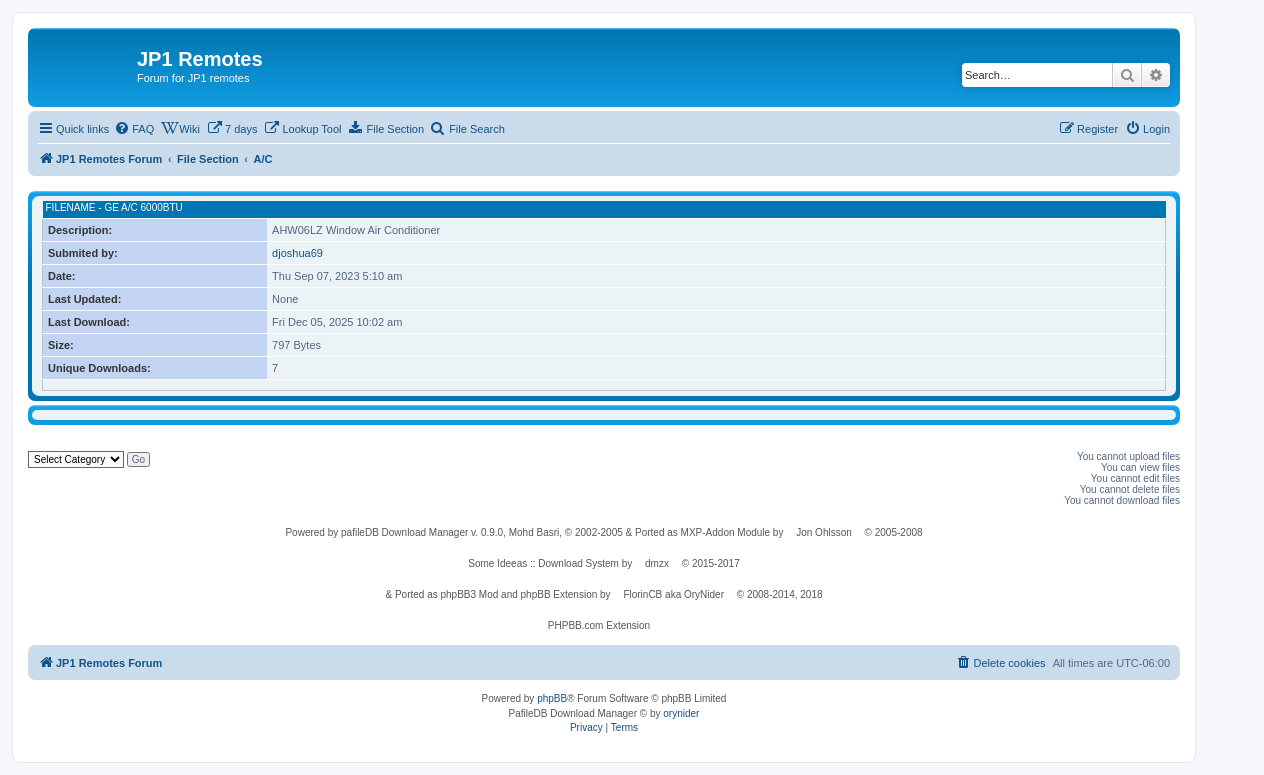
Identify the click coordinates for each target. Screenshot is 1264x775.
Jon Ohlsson (824, 532)
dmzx (657, 563)
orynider (681, 713)
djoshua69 (297, 253)
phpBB (552, 698)
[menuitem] (134, 129)
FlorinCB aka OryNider (673, 594)
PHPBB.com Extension (599, 625)
